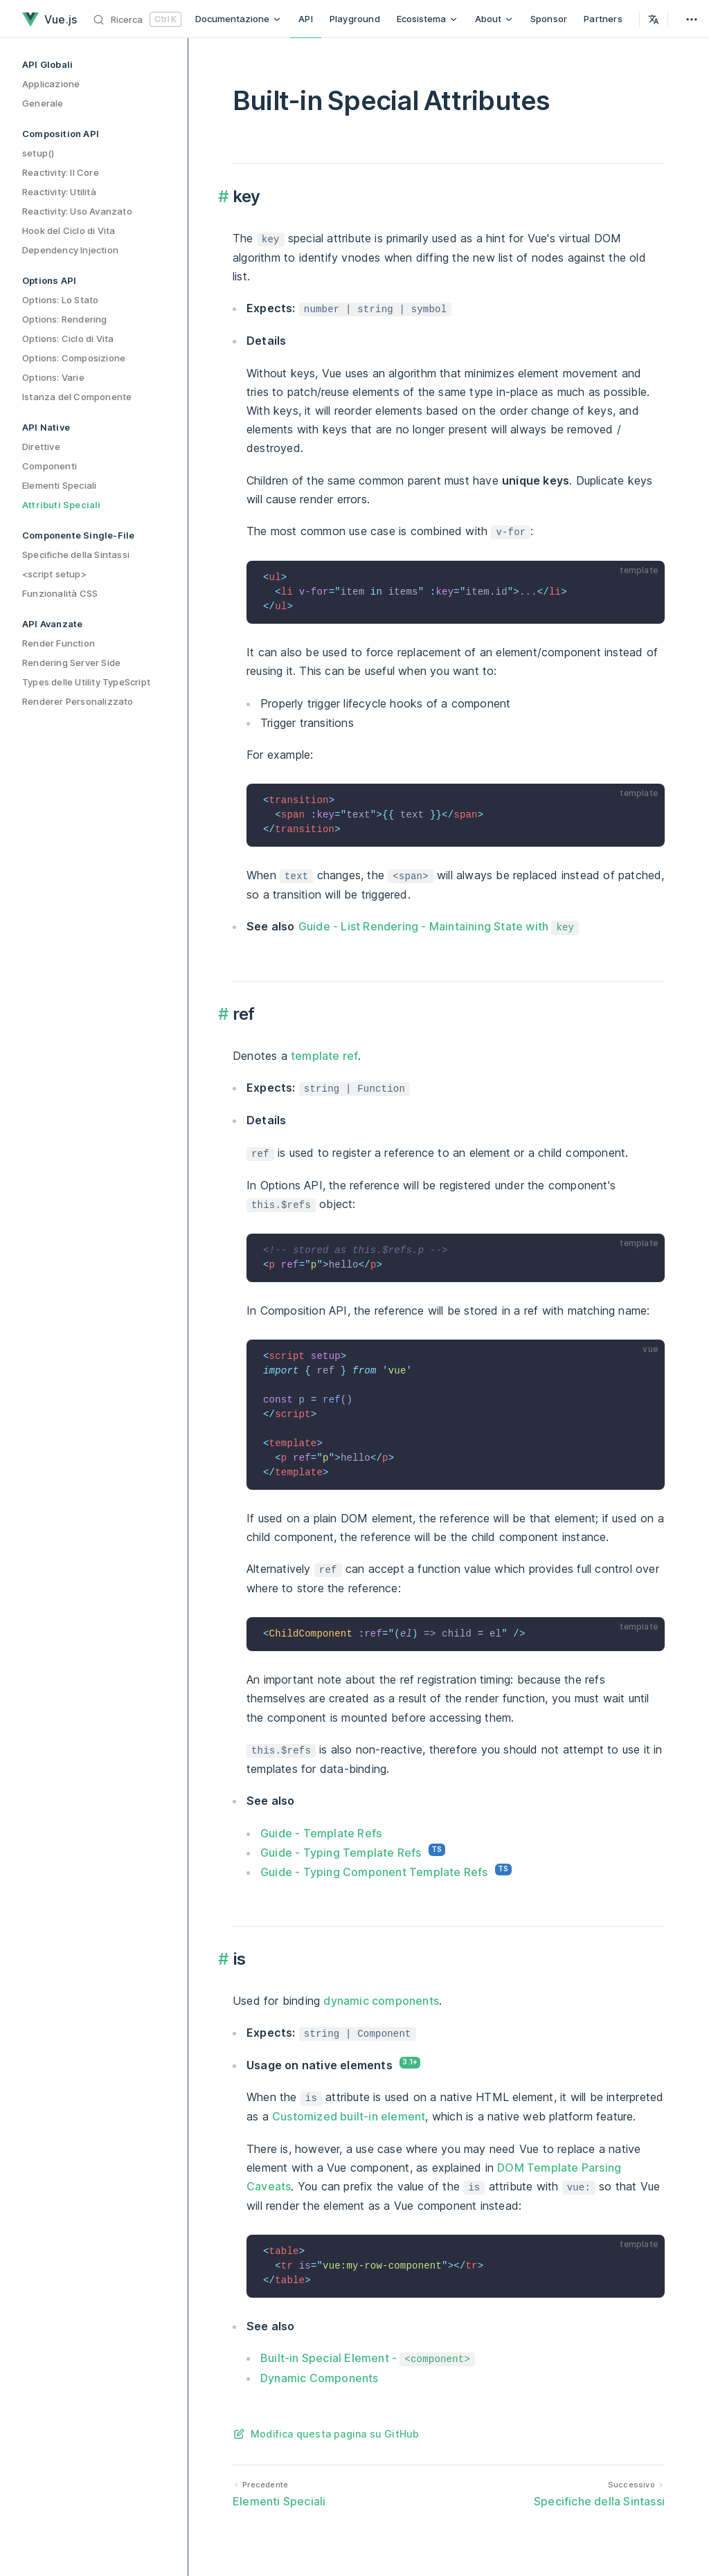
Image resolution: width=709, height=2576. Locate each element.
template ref (324, 1056)
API (305, 18)
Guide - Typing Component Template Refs (374, 1872)
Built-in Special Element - (367, 2358)
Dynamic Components (319, 2378)
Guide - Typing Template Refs (341, 1852)
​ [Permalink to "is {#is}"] (225, 1959)
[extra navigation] (691, 19)
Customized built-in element (348, 2116)
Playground (355, 18)
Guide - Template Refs (321, 1833)
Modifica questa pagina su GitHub (335, 2434)
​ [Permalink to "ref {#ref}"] (225, 1014)
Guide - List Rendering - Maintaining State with (438, 926)
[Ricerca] (137, 19)
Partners (603, 18)
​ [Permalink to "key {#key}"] (225, 196)
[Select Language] (653, 19)
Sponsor (548, 18)
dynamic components (381, 2001)
